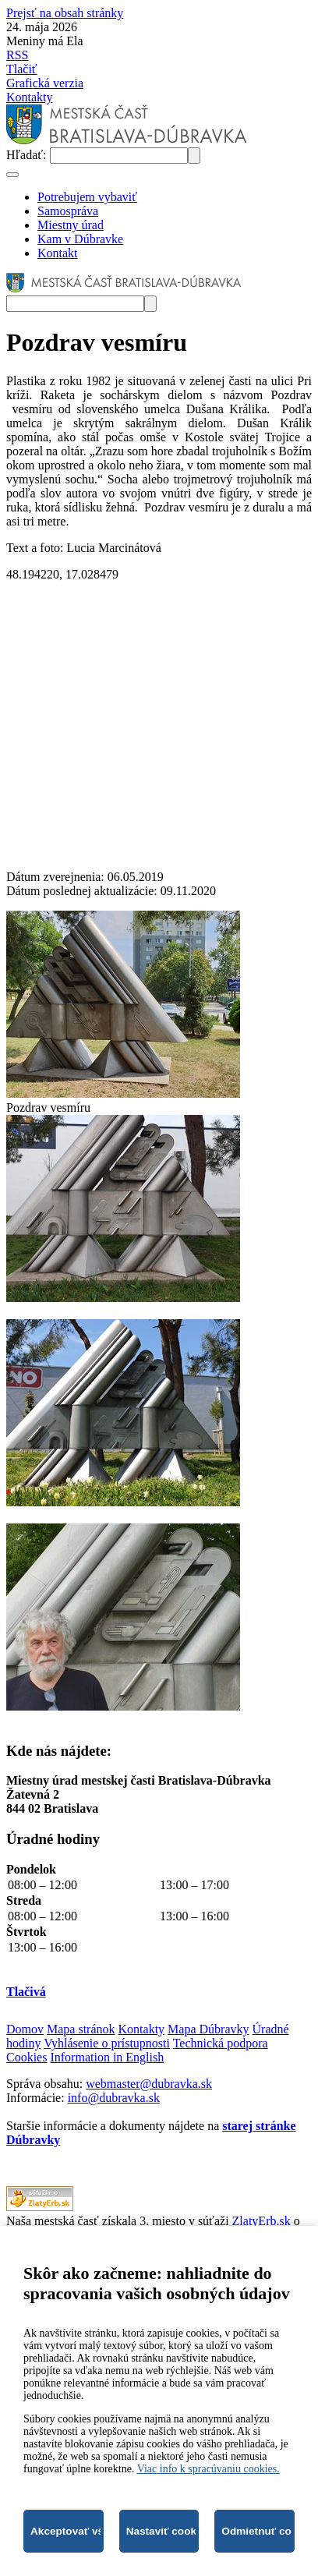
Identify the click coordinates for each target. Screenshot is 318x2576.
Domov (25, 2029)
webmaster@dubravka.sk (149, 2083)
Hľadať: (28, 154)
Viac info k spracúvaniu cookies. (208, 2469)
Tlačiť (21, 69)
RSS (17, 55)
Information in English (107, 2057)
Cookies (26, 2057)
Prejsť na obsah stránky (64, 12)
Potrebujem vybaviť (87, 196)
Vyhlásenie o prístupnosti (107, 2043)
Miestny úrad (70, 225)
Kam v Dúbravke (80, 239)
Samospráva (67, 211)
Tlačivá (26, 1991)
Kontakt (57, 253)
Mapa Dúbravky (208, 2029)
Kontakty (29, 97)
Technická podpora (220, 2043)
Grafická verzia (44, 83)
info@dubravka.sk (114, 2097)
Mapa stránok (81, 2029)
